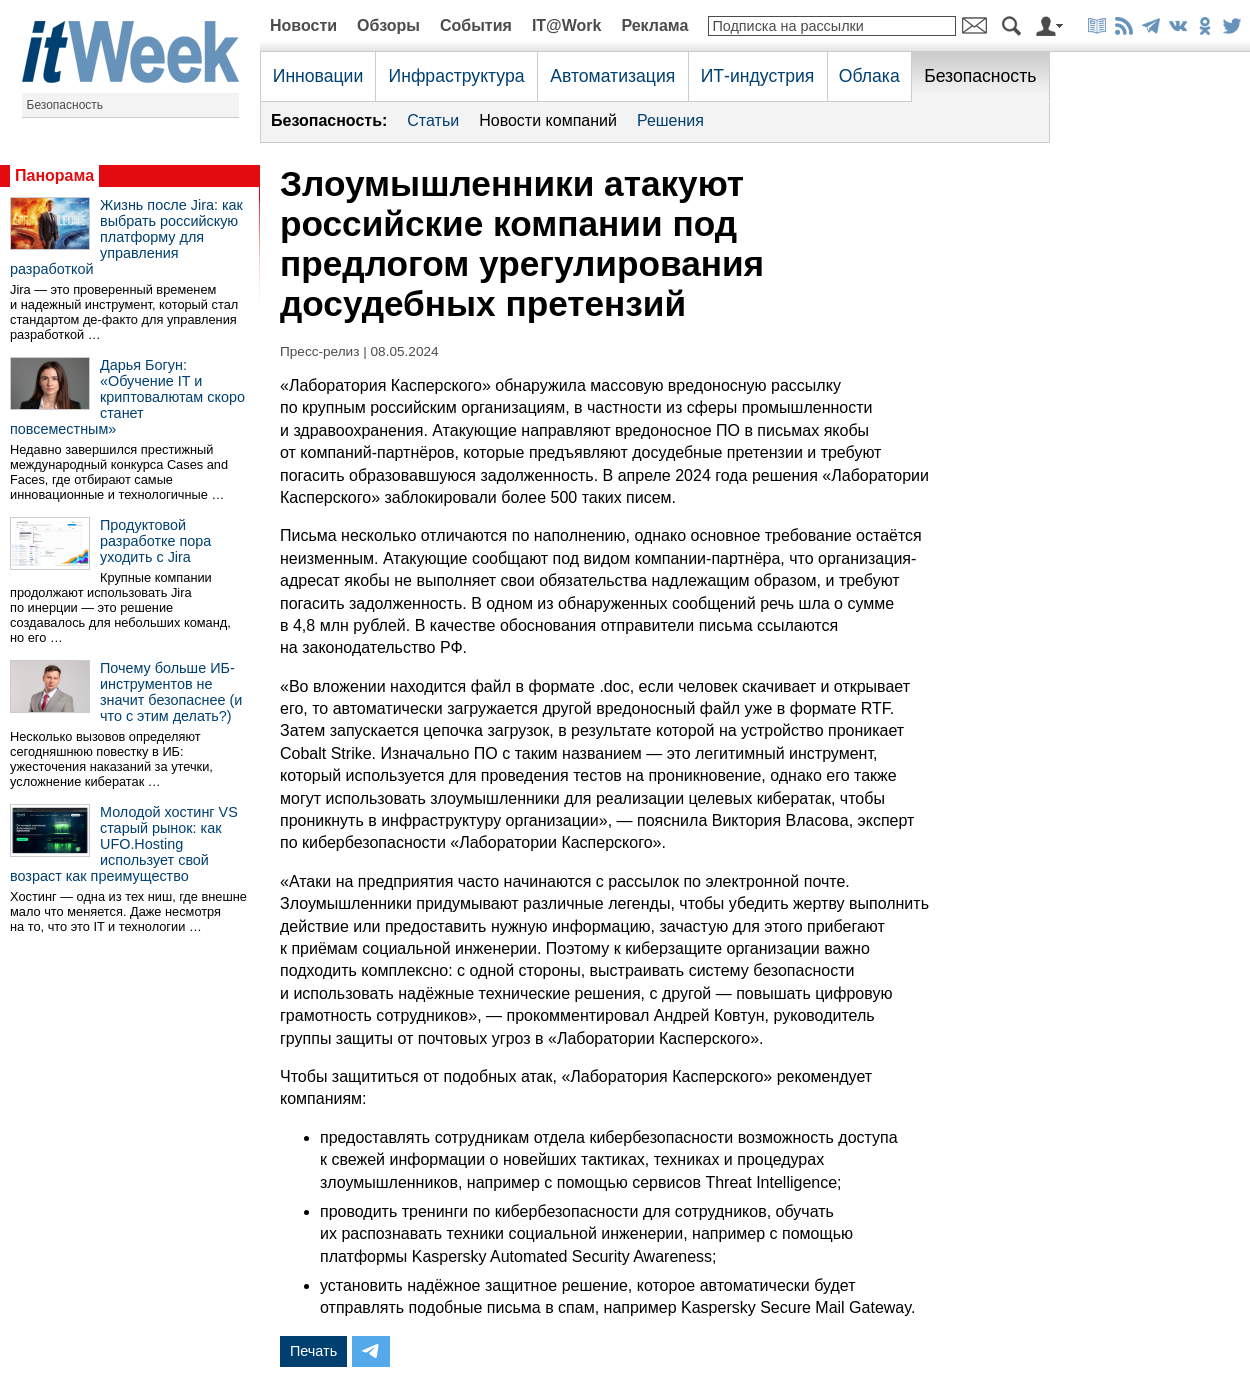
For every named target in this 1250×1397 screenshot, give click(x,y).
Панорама (54, 175)
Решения (670, 120)
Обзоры (388, 25)
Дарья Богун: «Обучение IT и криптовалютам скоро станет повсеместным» (127, 397)
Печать (313, 1351)
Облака (869, 76)
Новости (303, 25)
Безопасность (65, 105)
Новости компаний (548, 120)
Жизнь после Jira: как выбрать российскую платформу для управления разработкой (126, 237)
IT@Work (567, 25)
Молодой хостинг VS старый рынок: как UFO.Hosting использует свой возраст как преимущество (124, 844)
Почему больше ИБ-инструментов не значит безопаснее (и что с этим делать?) (171, 692)
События (476, 25)
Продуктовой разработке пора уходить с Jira (155, 541)
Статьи (433, 120)
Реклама (654, 25)
